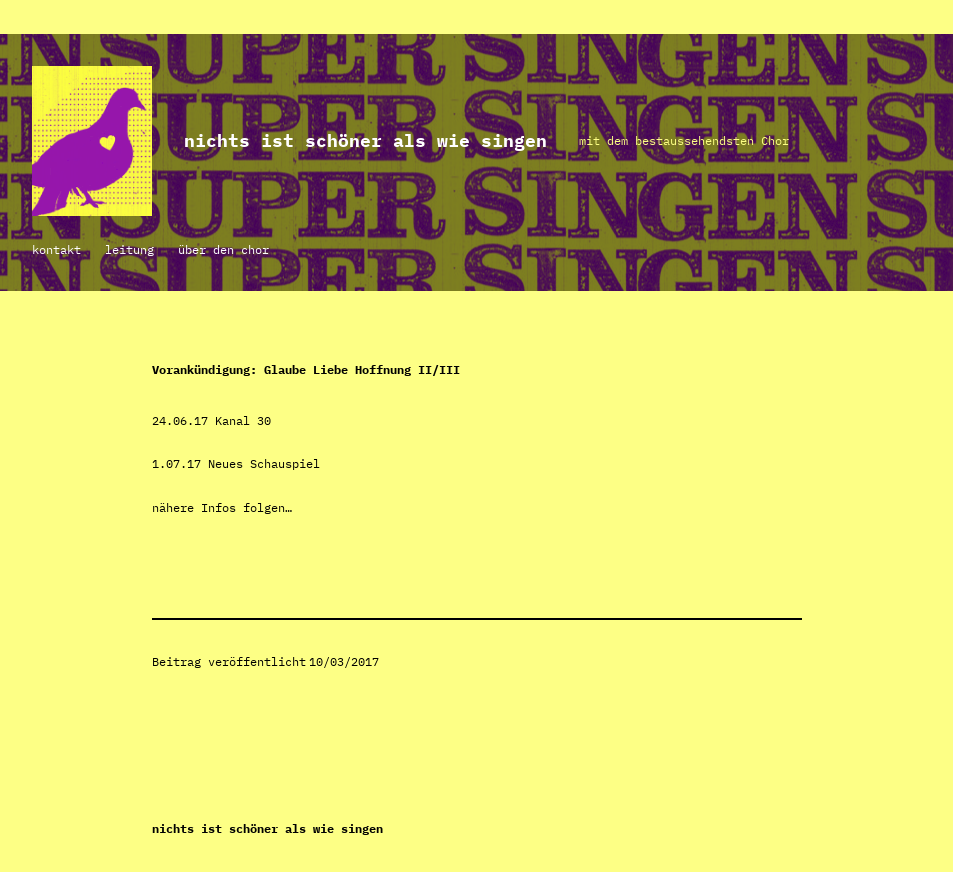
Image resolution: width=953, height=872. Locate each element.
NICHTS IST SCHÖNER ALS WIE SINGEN (365, 140)
